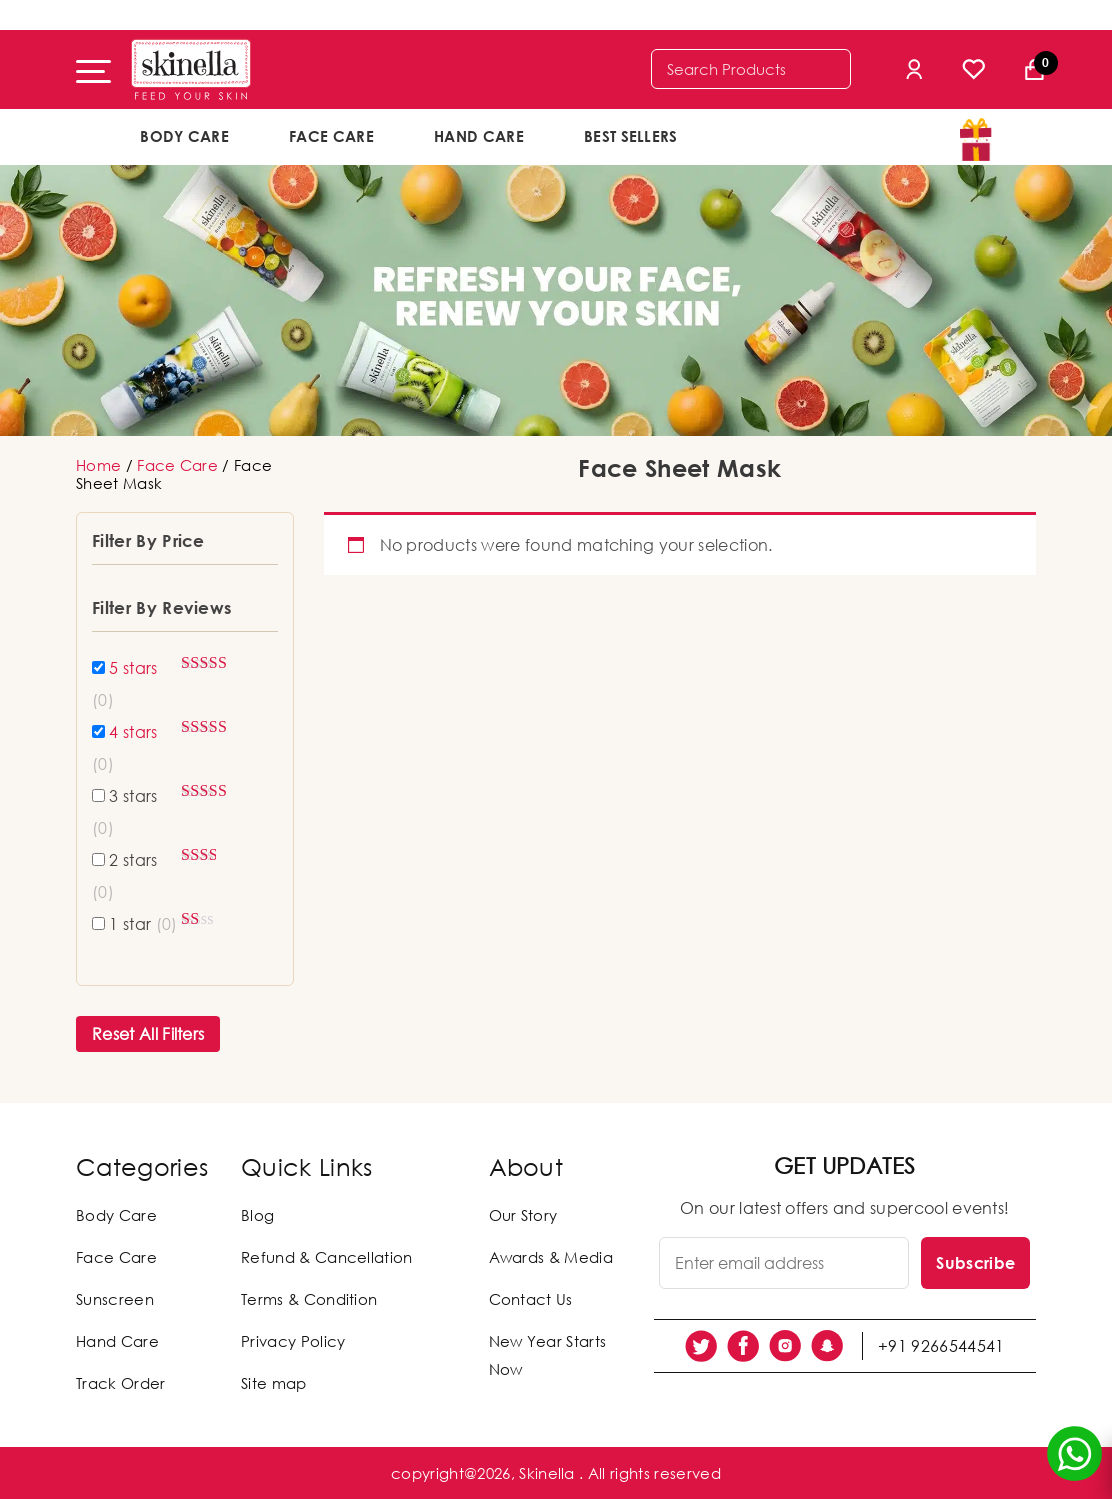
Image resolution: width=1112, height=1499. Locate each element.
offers (773, 135)
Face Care (331, 136)
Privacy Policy (293, 1341)
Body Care (184, 136)
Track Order (121, 1383)
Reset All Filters (148, 1034)
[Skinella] (191, 69)
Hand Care (479, 136)
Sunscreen (115, 1299)
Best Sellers (631, 136)
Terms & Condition (309, 1299)
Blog (257, 1215)
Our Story (523, 1215)
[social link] (701, 1346)
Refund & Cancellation (327, 1257)
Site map (274, 1383)
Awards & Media (551, 1257)
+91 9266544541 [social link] (941, 1346)
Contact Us (531, 1299)
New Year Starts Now (548, 1355)
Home (98, 465)
